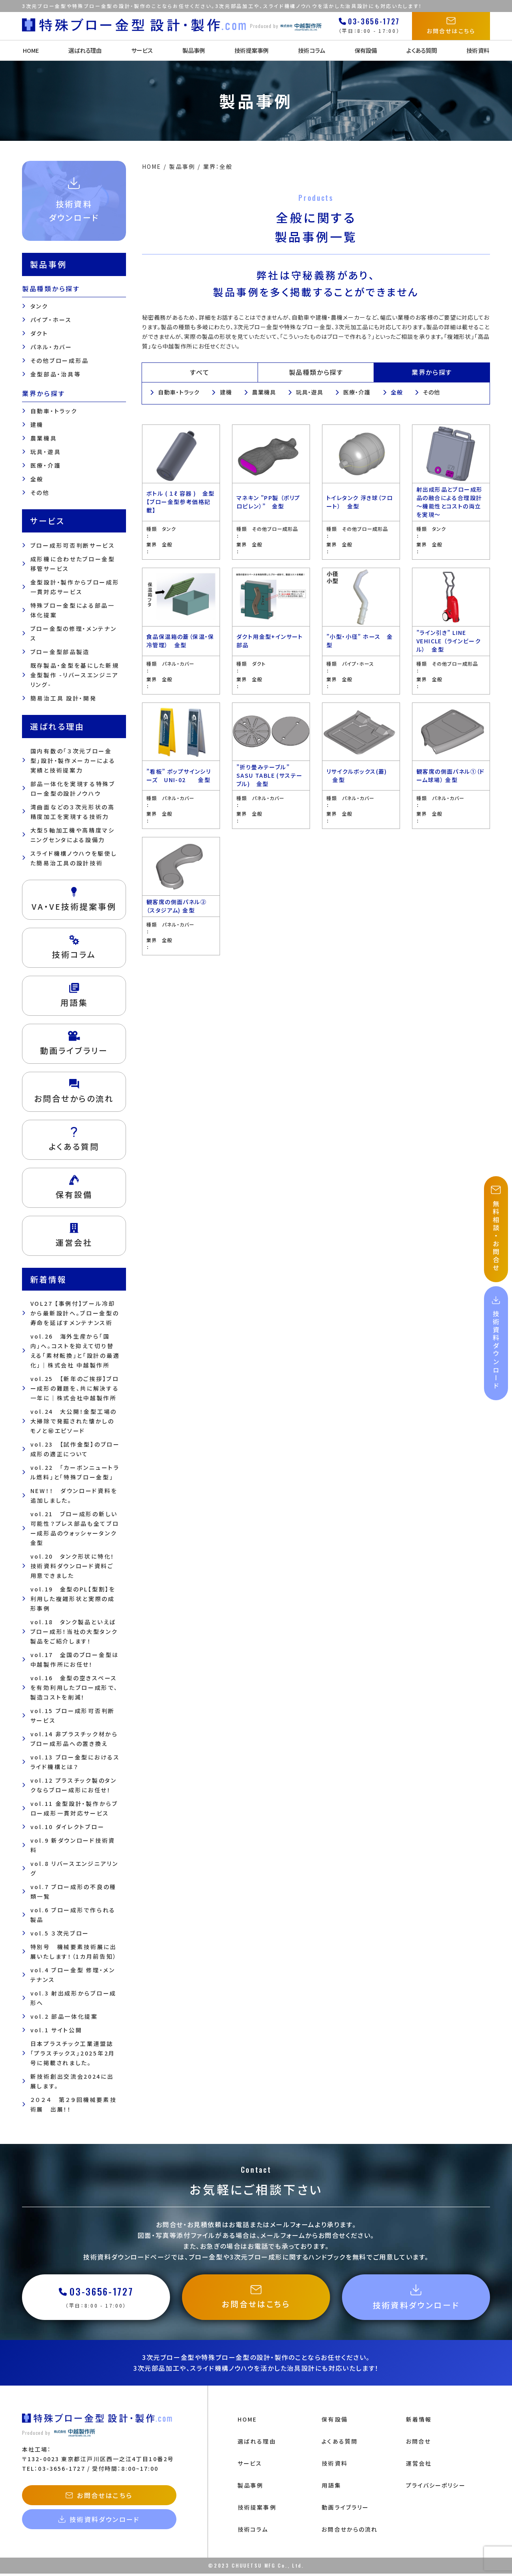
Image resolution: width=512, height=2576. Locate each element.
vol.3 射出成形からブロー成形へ (73, 1998)
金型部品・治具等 (55, 374)
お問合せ (418, 2444)
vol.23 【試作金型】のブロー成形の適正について (75, 1449)
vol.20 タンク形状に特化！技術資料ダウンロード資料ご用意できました (72, 1565)
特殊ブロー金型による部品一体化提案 (72, 610)
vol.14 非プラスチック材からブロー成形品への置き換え (74, 1738)
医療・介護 (45, 465)
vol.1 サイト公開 (56, 2030)
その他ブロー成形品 (59, 360)
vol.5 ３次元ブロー (59, 1933)
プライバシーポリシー (436, 2488)
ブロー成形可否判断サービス (72, 545)
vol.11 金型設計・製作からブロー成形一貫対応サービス (74, 1808)
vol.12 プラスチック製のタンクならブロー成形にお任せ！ (73, 1785)
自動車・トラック (54, 411)
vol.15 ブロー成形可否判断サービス (72, 1715)
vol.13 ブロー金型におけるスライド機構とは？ (75, 1762)
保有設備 (365, 50)
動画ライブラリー (345, 2510)
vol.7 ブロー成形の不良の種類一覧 (73, 1891)
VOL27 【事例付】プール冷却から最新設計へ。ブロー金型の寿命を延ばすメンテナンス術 (74, 1313)
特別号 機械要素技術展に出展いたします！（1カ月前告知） (73, 1951)
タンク (39, 306)
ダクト (39, 333)
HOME (30, 50)
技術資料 (478, 50)
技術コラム (311, 50)
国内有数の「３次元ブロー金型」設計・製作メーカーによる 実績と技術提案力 (73, 760)
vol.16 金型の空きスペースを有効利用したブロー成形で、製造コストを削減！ (74, 1687)
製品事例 (193, 50)
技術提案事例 (251, 50)
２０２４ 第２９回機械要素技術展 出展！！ (73, 2104)
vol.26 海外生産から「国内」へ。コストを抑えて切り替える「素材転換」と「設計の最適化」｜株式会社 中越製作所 (75, 1350)
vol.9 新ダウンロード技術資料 (72, 1845)
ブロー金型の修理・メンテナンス (73, 633)
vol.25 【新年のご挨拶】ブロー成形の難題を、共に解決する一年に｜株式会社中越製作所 (74, 1388)
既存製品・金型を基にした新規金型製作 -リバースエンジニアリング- (74, 675)
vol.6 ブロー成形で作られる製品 (73, 1914)
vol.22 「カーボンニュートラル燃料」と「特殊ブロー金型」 (75, 1472)
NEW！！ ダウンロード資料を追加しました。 (74, 1495)
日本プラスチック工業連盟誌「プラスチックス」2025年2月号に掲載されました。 (72, 2053)
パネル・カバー (51, 347)
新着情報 (419, 2422)
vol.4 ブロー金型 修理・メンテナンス (72, 1975)
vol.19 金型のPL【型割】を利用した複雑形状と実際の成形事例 (73, 1598)
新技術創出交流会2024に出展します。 (72, 2081)
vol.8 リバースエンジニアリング (74, 1868)
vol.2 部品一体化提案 (64, 2016)
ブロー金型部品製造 (60, 652)
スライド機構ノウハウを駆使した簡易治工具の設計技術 (73, 858)
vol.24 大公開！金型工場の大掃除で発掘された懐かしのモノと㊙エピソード (73, 1421)
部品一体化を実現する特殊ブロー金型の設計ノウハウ (72, 788)
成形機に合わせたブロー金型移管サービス (72, 563)
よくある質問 (422, 50)
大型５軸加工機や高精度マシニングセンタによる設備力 (72, 835)
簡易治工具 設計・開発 (63, 698)
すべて (200, 372)
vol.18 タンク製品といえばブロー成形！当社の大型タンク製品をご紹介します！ (74, 1631)
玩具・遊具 (45, 452)
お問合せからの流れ (350, 2532)
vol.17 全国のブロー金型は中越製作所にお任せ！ (74, 1659)
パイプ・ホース (51, 320)
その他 (40, 492)
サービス (142, 50)
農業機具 (43, 438)
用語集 (331, 2488)
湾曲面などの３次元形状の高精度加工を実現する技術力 (72, 812)
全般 (37, 479)
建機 (37, 424)
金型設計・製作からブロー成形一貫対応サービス (75, 587)
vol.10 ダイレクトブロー (67, 1827)
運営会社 (419, 2466)
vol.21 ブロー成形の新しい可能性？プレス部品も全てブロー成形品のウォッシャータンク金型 (74, 1528)
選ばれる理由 (85, 50)
